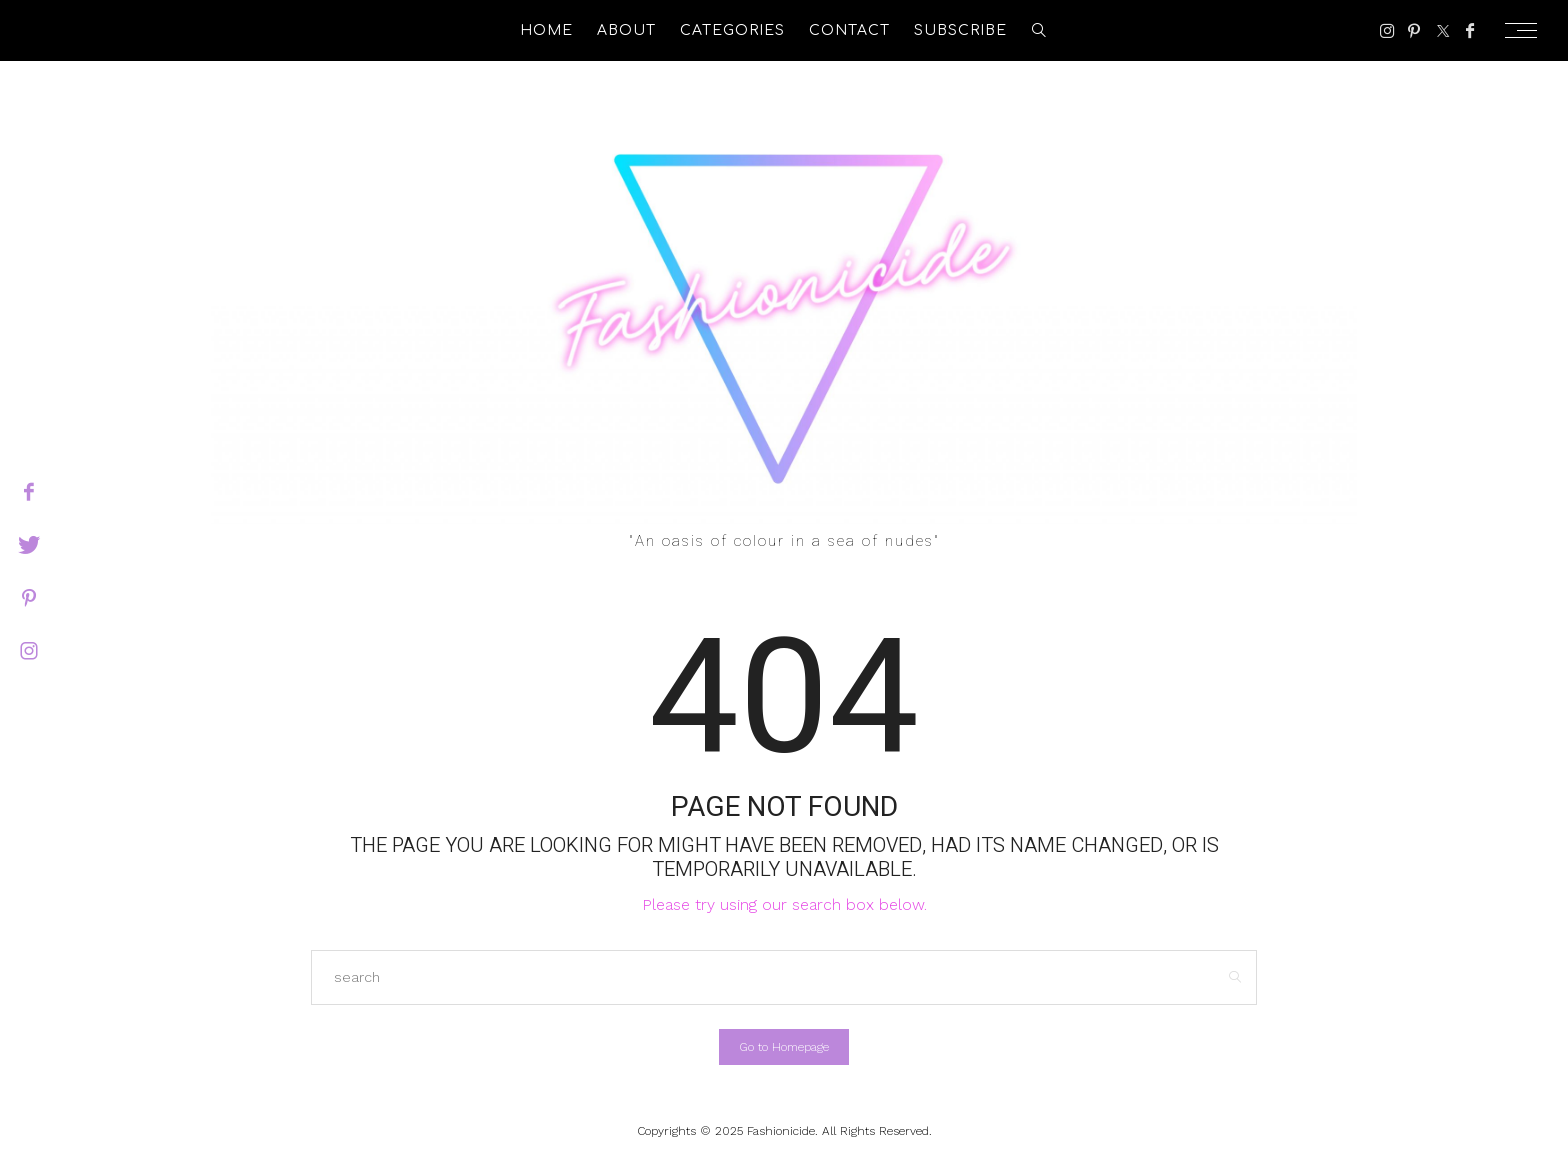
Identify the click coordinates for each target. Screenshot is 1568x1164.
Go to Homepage (784, 1047)
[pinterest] (29, 598)
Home (546, 30)
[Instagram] (1387, 31)
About (626, 30)
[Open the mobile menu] (1527, 30)
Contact (849, 30)
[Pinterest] (1414, 31)
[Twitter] (1443, 31)
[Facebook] (1470, 31)
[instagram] (29, 651)
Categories (732, 30)
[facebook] (29, 492)
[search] (1039, 30)
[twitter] (29, 545)
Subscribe (960, 30)
